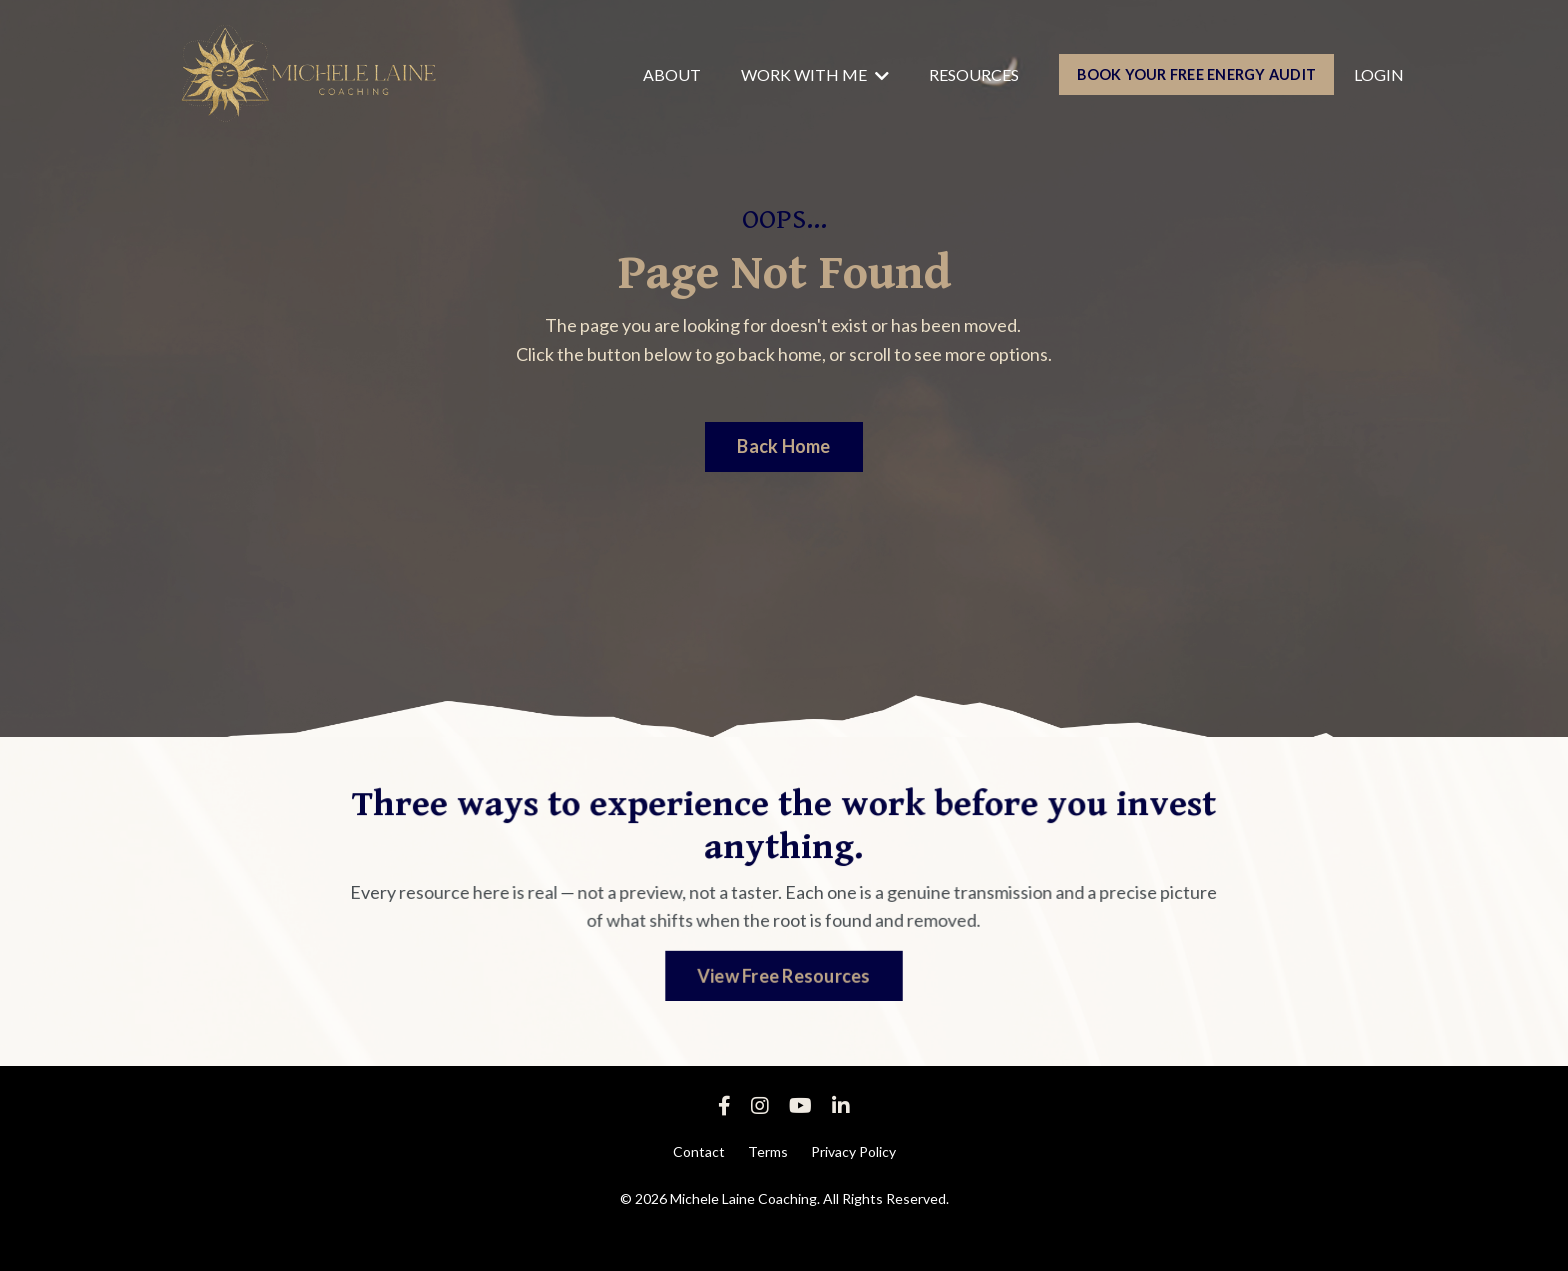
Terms (768, 1151)
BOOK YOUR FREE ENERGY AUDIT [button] (1196, 74)
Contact (699, 1151)
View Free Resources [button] (784, 974)
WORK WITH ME (815, 74)
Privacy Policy (853, 1151)
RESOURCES (974, 74)
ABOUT (672, 74)
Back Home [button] (783, 446)
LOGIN (1379, 74)
